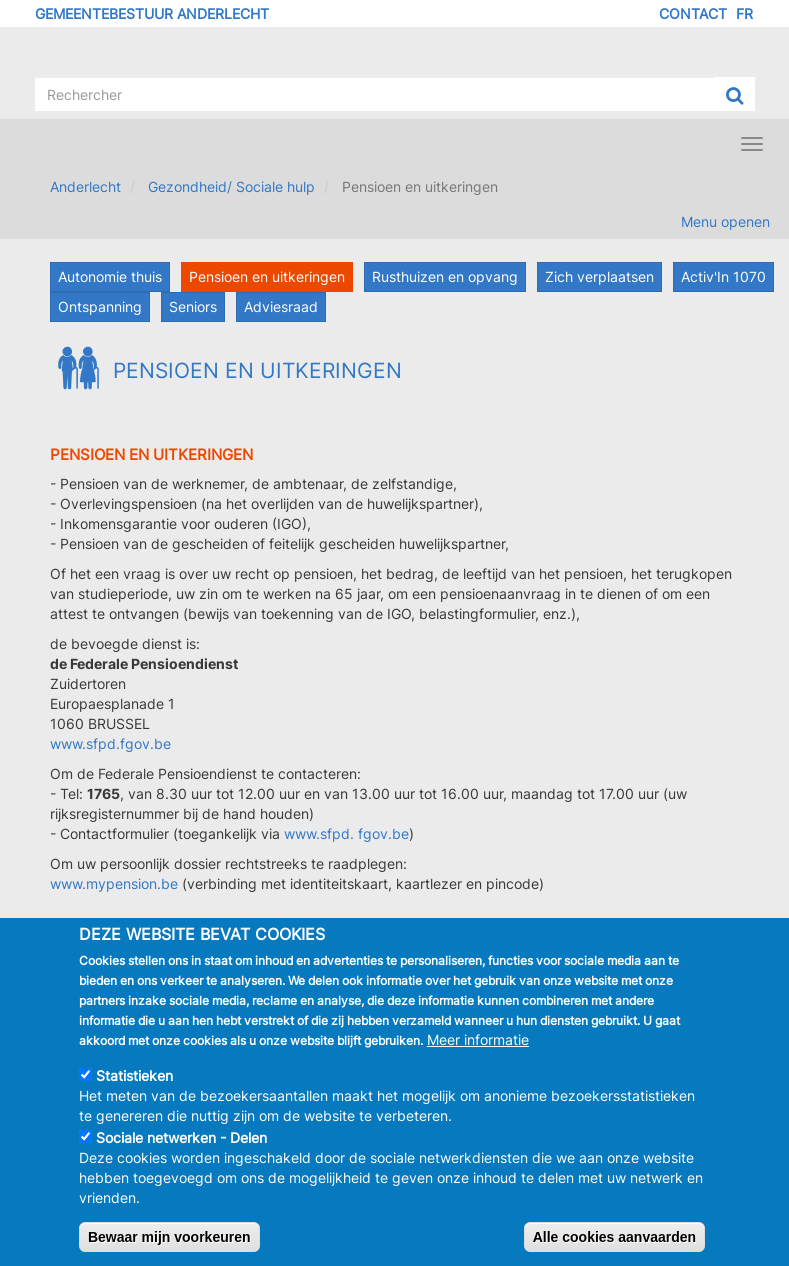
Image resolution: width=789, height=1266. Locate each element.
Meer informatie (478, 1058)
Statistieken (134, 1094)
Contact (693, 13)
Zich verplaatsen (599, 276)
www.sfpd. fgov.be (346, 833)
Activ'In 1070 (723, 276)
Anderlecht (85, 186)
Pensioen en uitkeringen (267, 276)
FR (744, 13)
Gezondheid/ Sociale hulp (231, 186)
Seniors (193, 306)
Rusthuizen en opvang (445, 276)
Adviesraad (281, 306)
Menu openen (725, 221)
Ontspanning (100, 306)
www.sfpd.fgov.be (110, 743)
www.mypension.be (114, 883)
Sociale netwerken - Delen (181, 1156)
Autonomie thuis (110, 276)
